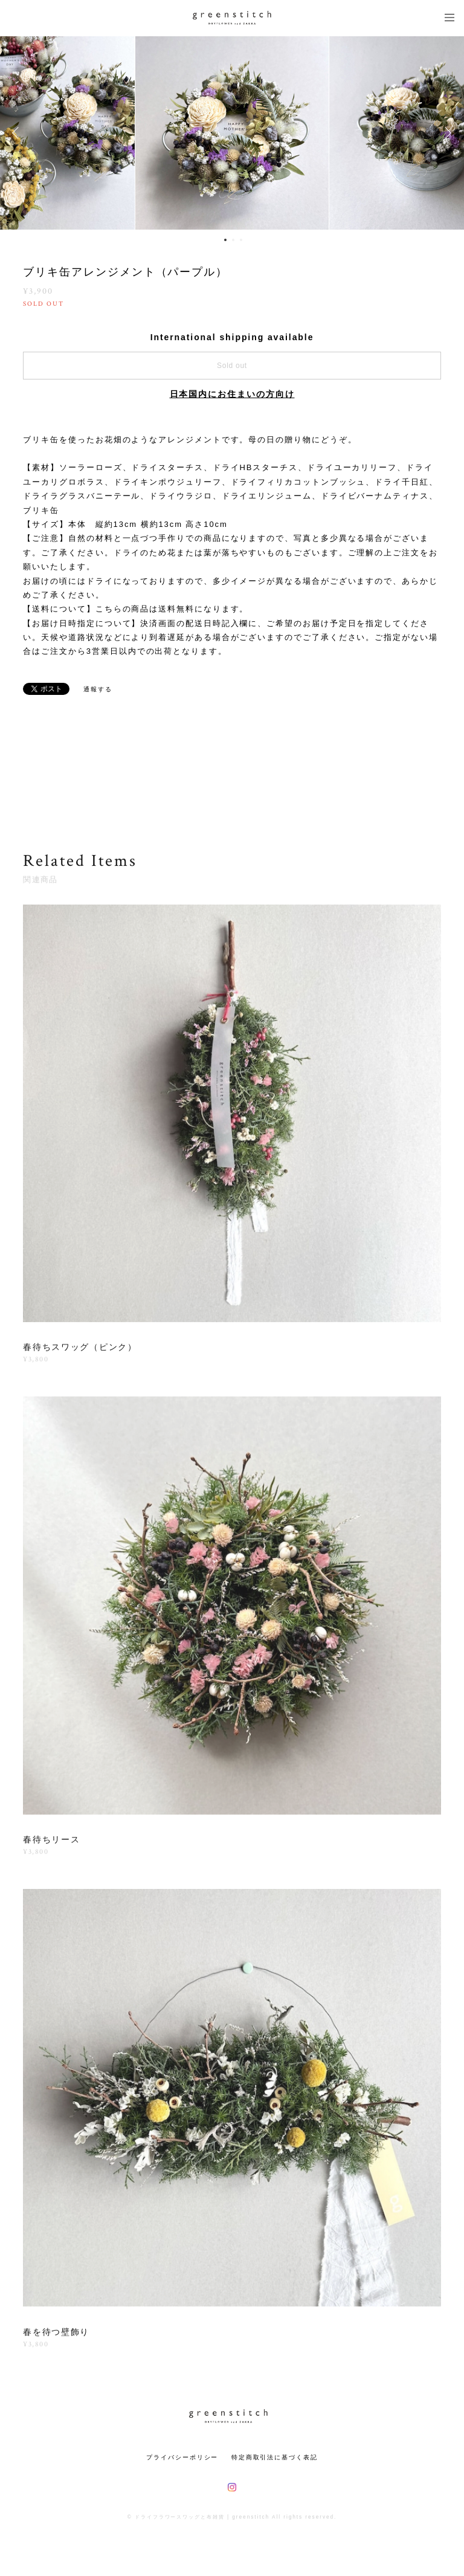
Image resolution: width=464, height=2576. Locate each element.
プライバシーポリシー (182, 2457)
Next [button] (446, 133)
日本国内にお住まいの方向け (232, 394)
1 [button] (225, 240)
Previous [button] (18, 133)
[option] (232, 133)
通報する (97, 689)
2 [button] (233, 240)
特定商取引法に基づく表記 (274, 2457)
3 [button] (241, 240)
